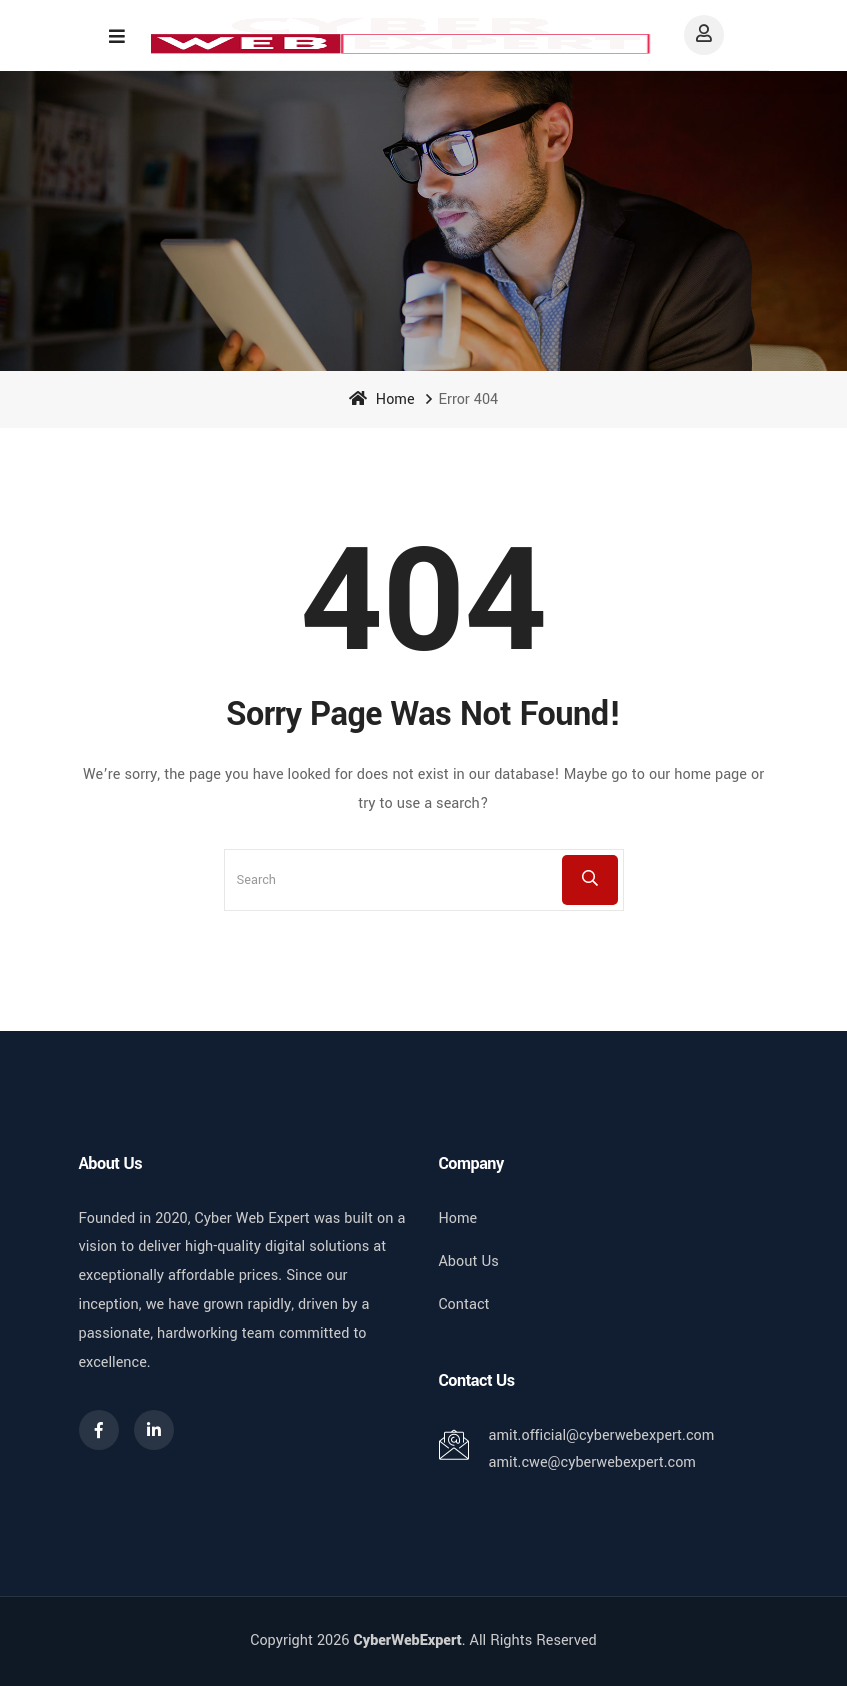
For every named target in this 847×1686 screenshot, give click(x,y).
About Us (469, 1261)
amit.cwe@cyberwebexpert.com (592, 1462)
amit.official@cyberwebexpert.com (602, 1435)
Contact (464, 1304)
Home (382, 399)
